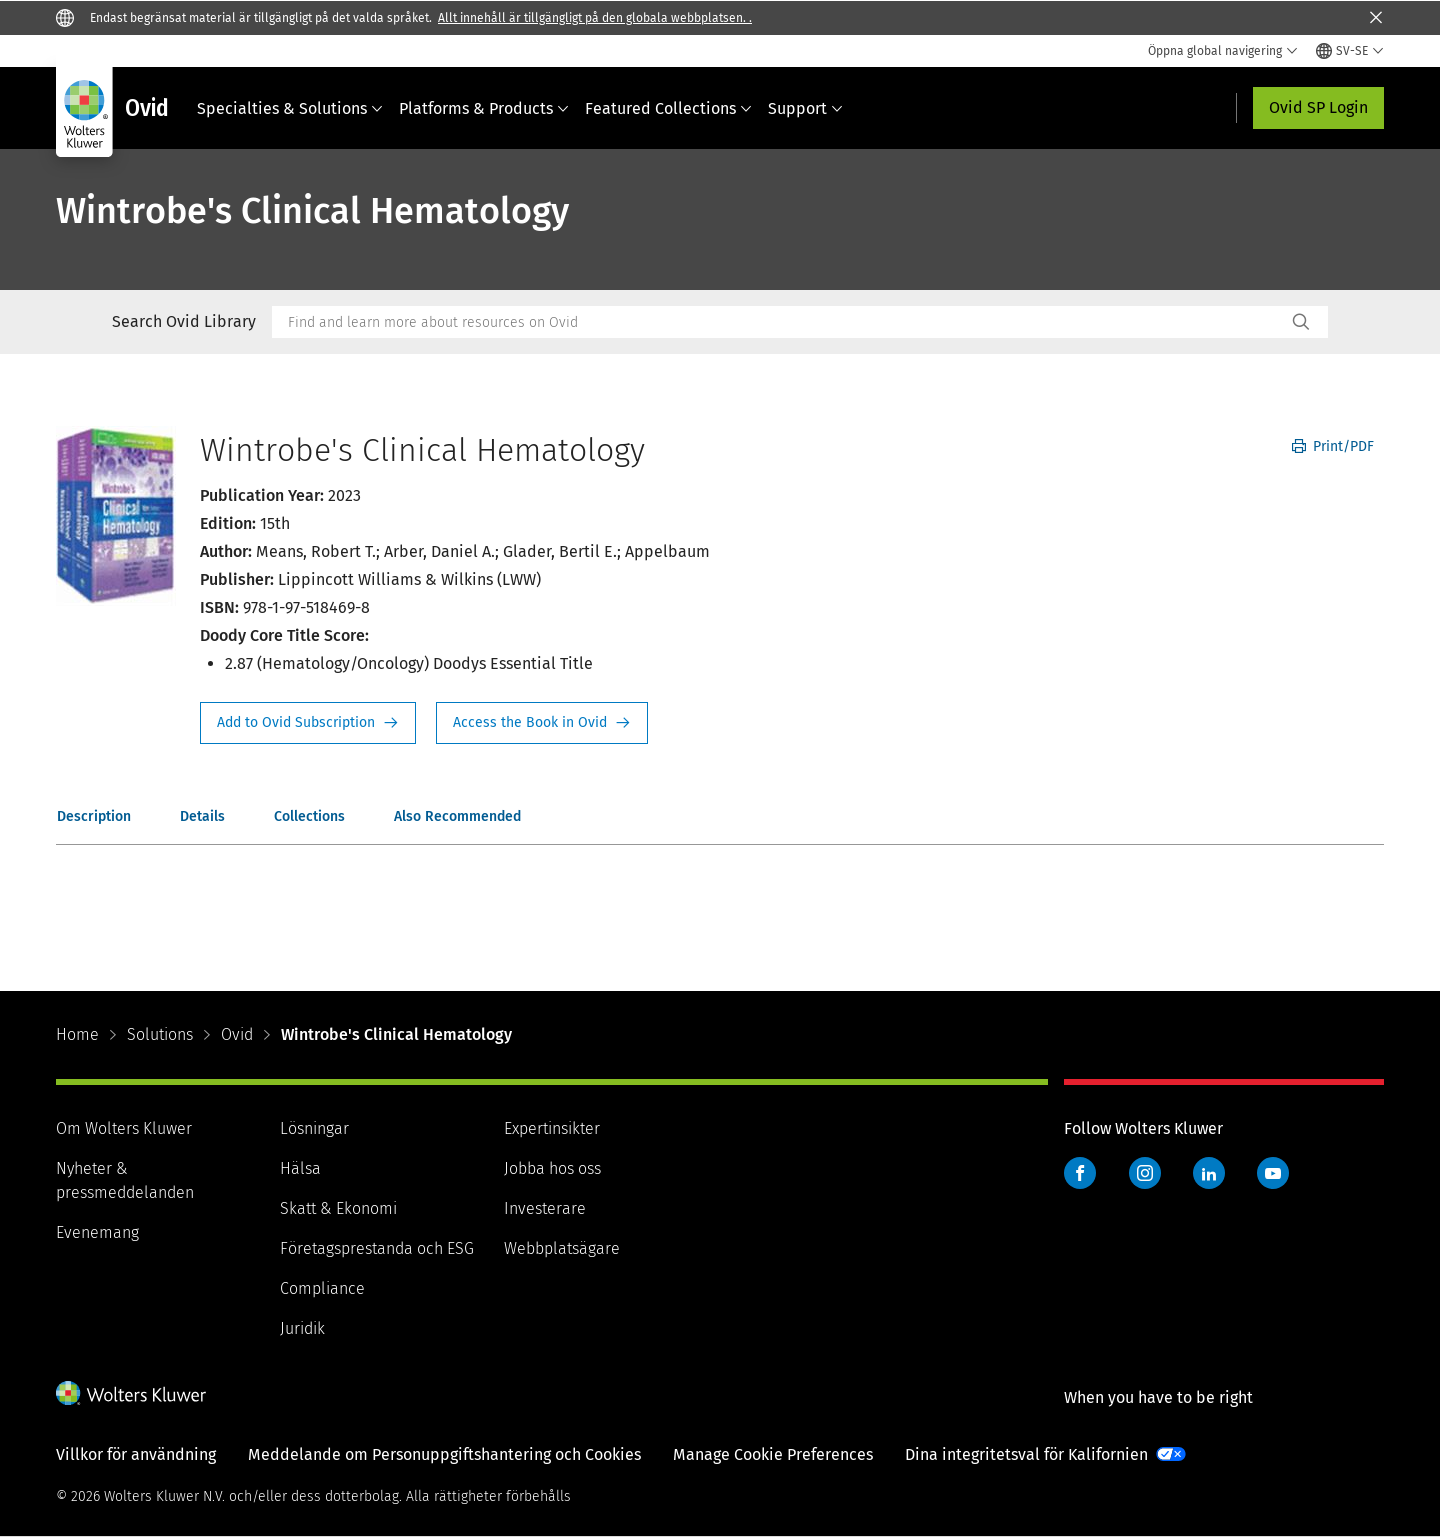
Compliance (322, 1288)
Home (77, 1034)
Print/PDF (1333, 446)
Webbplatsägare (562, 1248)
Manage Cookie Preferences (773, 1454)
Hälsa (300, 1168)
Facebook (1080, 1173)
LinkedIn (1209, 1173)
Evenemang (97, 1232)
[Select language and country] (1350, 51)
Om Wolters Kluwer (124, 1128)
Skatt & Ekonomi (338, 1208)
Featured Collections (668, 108)
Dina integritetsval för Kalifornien (1026, 1454)
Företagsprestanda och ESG (377, 1248)
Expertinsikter (552, 1128)
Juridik (302, 1328)
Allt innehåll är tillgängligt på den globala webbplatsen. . (595, 18)
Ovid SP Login (1318, 107)
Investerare (545, 1208)
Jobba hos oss (552, 1168)
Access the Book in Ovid (542, 723)
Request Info (308, 723)
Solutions (160, 1034)
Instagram (1145, 1173)
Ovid (237, 1034)
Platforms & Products (484, 108)
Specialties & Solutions (290, 108)
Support (805, 108)
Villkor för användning (136, 1454)
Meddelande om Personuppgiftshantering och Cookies (444, 1454)
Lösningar (314, 1128)
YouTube (1273, 1173)
